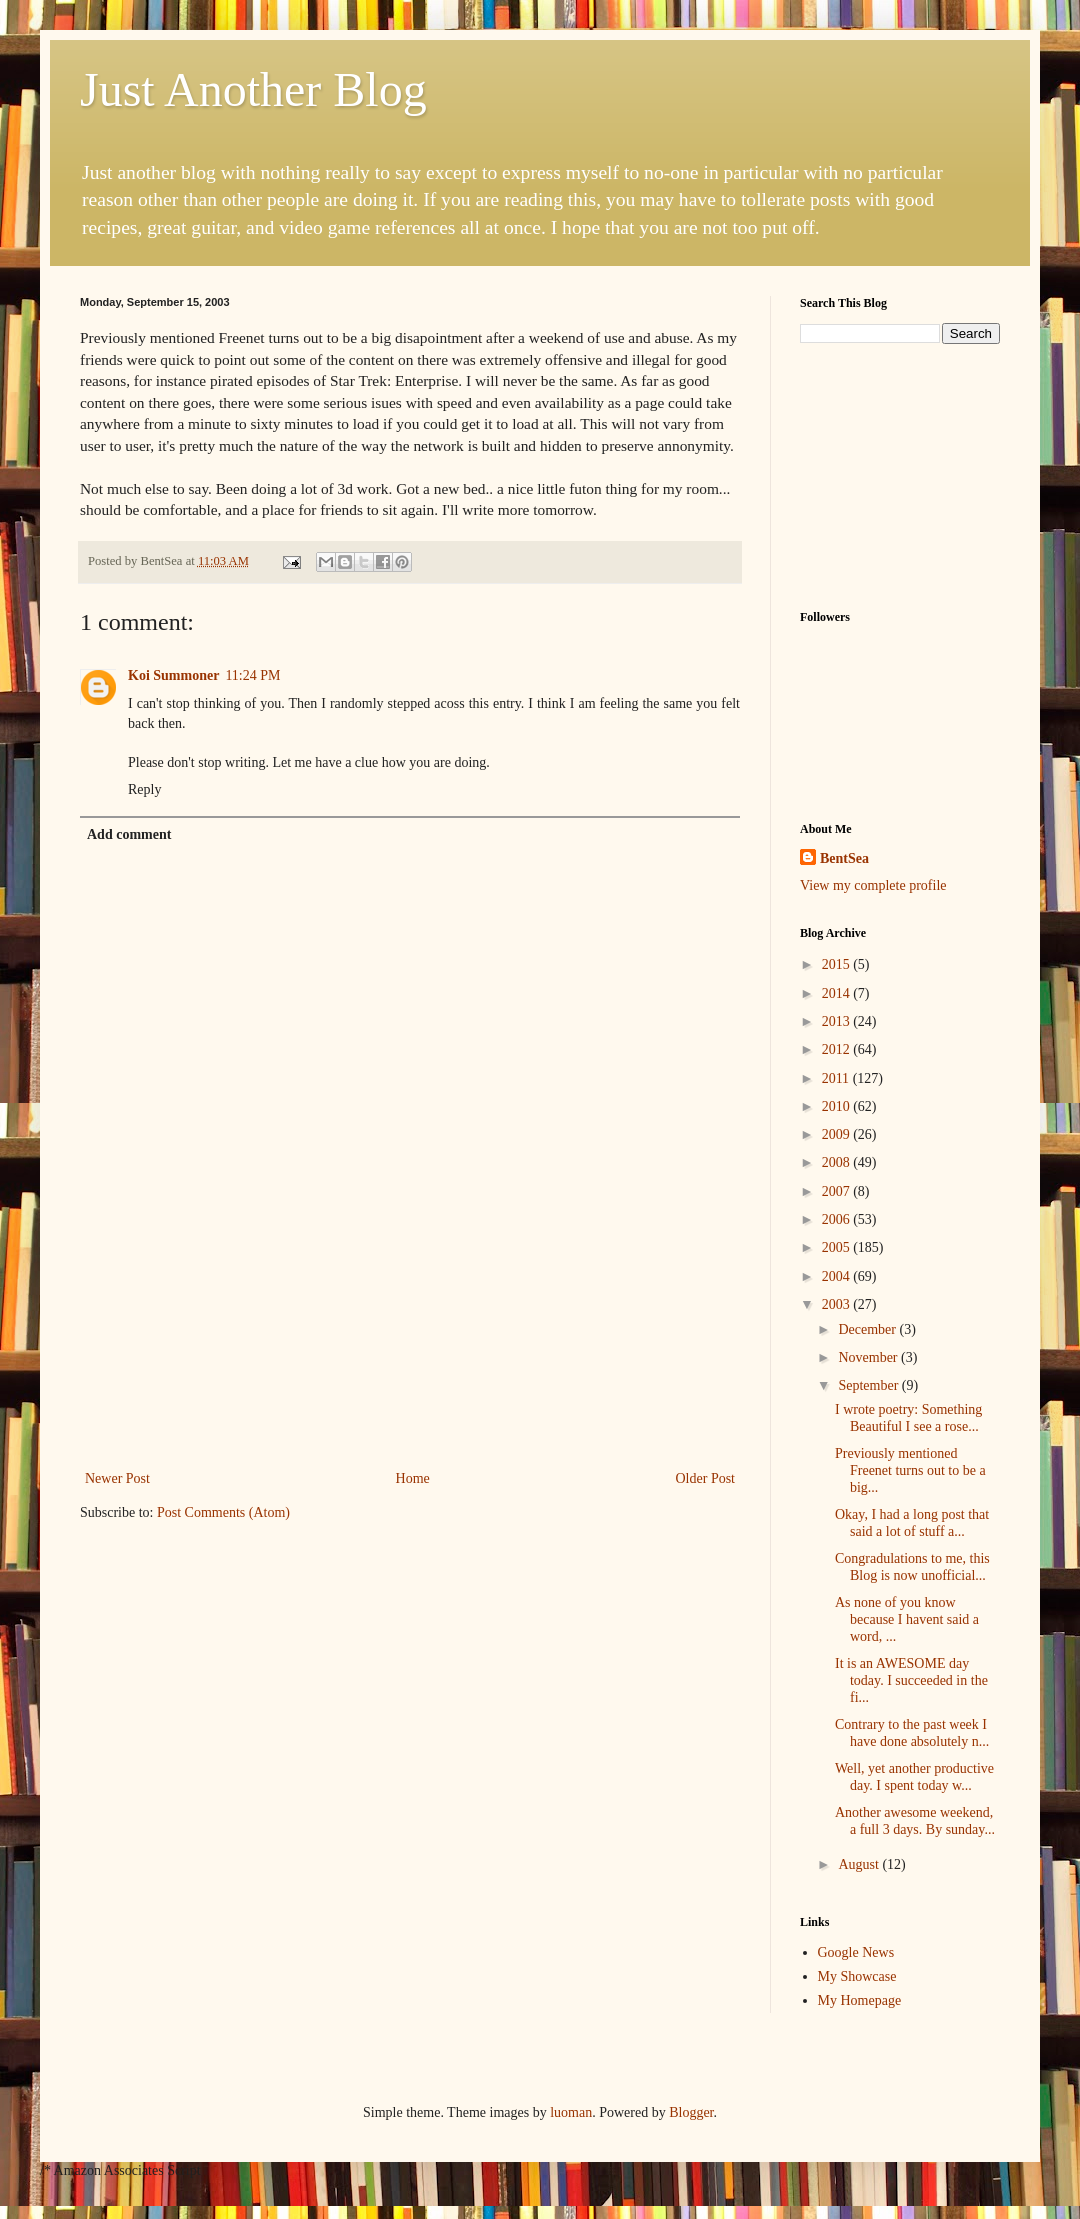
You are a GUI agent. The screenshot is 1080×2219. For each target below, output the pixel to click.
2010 (838, 1106)
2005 (838, 1247)
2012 (838, 1049)
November (869, 1357)
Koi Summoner (173, 675)
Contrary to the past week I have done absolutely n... (912, 1733)
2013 (838, 1021)
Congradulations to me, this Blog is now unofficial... (912, 1567)
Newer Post (117, 1478)
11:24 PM (252, 675)
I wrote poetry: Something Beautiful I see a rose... (908, 1418)
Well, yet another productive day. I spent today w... (914, 1777)
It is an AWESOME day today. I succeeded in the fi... (911, 1680)
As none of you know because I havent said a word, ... (907, 1619)
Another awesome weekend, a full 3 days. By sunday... (915, 1821)
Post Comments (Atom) (223, 1512)
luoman (571, 2112)
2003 (838, 1304)
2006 (838, 1219)
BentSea (844, 858)
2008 (838, 1162)
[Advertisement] (410, 1378)
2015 (838, 964)
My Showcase (857, 1976)
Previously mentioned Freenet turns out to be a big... (910, 1470)
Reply (144, 789)
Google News (856, 1952)
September (869, 1385)
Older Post (706, 1478)
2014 (838, 993)
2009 (838, 1134)
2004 (838, 1276)
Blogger (691, 2112)
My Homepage (860, 2000)
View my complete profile (873, 885)
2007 (838, 1191)
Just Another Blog (253, 89)
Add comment (129, 834)
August (860, 1864)
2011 (837, 1078)
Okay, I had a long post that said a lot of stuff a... (912, 1523)
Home (413, 1478)
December (868, 1329)
